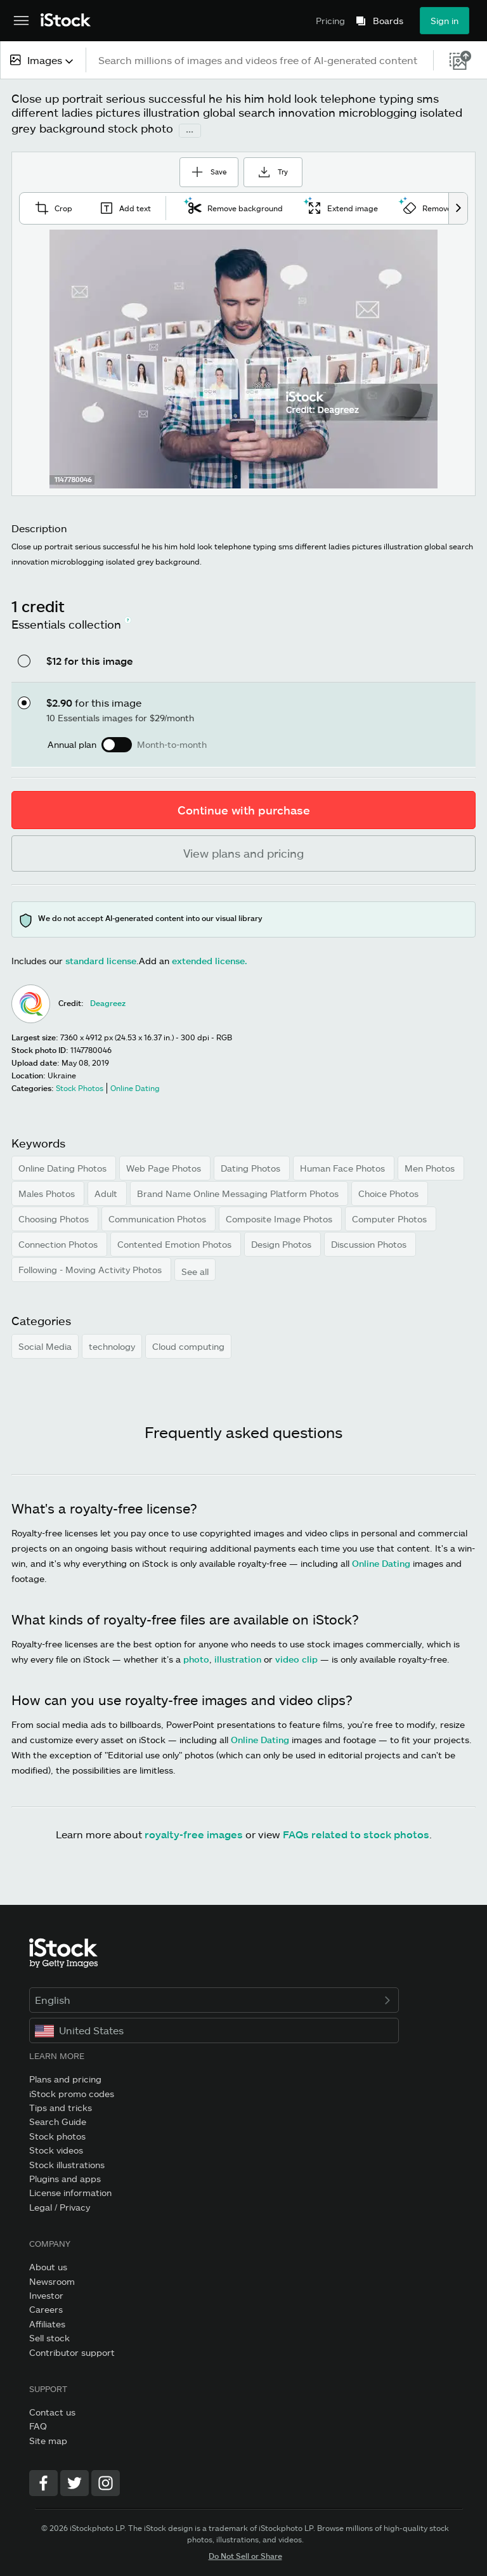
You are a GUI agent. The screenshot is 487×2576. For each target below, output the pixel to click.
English (214, 1997)
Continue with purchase (244, 807)
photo (196, 1656)
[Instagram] (105, 2480)
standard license (100, 958)
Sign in (444, 20)
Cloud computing (188, 1343)
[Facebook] (43, 2480)
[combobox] (43, 60)
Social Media (45, 1343)
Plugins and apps (65, 2175)
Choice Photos (389, 1191)
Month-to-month (172, 741)
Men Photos (431, 1165)
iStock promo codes (71, 2090)
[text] (260, 59)
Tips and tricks (60, 2104)
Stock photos (57, 2133)
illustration (237, 1656)
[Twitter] (74, 2480)
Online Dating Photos (63, 1165)
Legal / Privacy (59, 2204)
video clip (296, 1656)
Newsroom (52, 2278)
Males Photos (47, 1191)
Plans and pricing (65, 2076)
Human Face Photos (343, 1165)
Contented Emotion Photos (175, 1241)
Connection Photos (59, 1241)
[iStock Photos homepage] (66, 20)
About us (48, 2263)
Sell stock (49, 2334)
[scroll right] (457, 205)
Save (201, 164)
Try (285, 168)
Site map (48, 2437)
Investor (46, 2292)
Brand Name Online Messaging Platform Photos (239, 1191)
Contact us (52, 2408)
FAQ (38, 2423)
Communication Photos (158, 1216)
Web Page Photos (165, 1165)
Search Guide (57, 2119)
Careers (46, 2306)
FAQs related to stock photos (356, 1832)
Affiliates (47, 2320)
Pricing (330, 20)
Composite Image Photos (280, 1216)
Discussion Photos (370, 1241)
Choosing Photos (54, 1216)
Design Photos (282, 1241)
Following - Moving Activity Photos (91, 1267)
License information (70, 2190)
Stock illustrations (67, 2161)
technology (112, 1343)
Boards (388, 21)
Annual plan (72, 741)
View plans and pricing (243, 851)
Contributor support (72, 2349)
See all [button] (195, 1269)
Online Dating (381, 1560)
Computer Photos (390, 1216)
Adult (107, 1191)
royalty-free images (194, 1832)
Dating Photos (252, 1165)
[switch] (116, 742)
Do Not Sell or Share (245, 2552)
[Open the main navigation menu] (21, 21)
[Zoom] (243, 356)
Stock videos (56, 2146)
